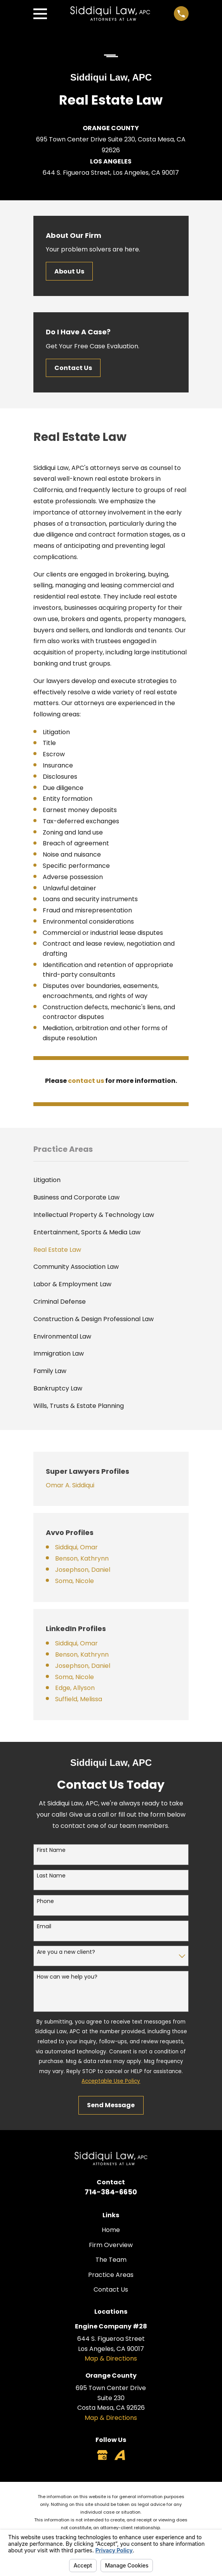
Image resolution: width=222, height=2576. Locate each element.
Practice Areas (111, 2274)
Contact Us (73, 367)
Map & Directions (111, 2358)
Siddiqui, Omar (76, 1547)
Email (44, 1926)
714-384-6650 (111, 2192)
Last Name (51, 1875)
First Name (51, 1850)
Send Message (111, 2105)
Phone (45, 1901)
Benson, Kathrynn (82, 1558)
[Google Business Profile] (102, 2455)
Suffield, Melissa (78, 1699)
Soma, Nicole (74, 1580)
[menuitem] (111, 1180)
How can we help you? (67, 1977)
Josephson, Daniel (82, 1569)
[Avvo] (119, 2455)
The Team (111, 2259)
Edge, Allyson (75, 1687)
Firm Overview (111, 2244)
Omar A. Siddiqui (70, 1485)
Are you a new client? (66, 1952)
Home (111, 2229)
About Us (69, 271)
